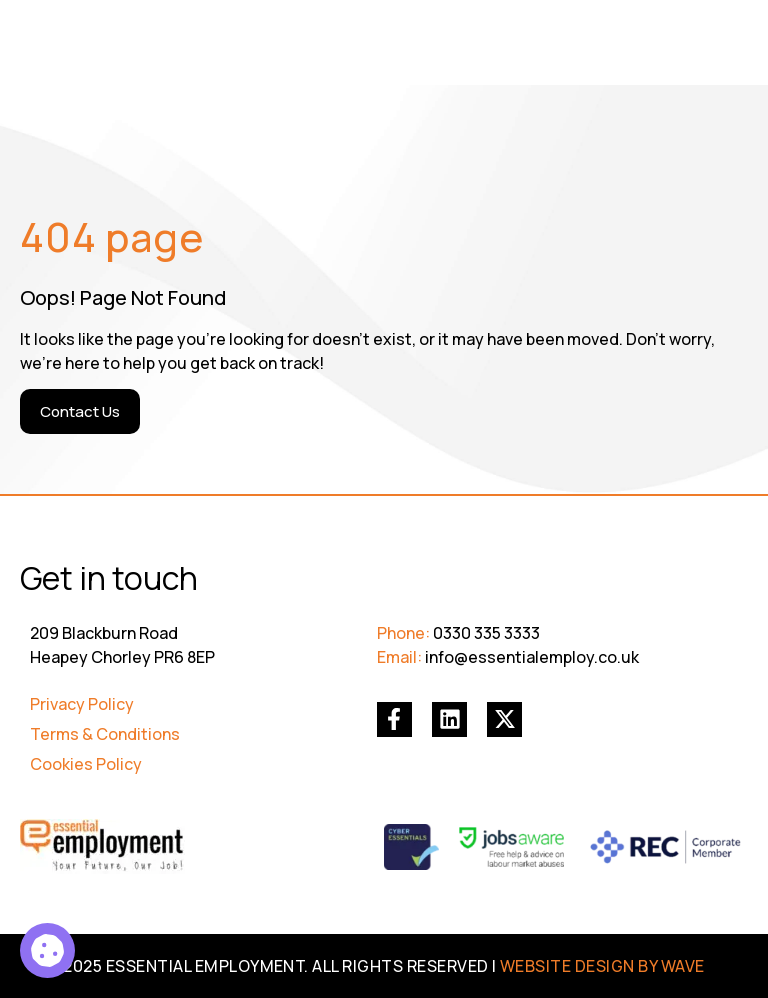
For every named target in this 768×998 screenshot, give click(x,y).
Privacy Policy (82, 704)
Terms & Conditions (105, 734)
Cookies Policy (86, 764)
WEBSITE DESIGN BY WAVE (602, 966)
